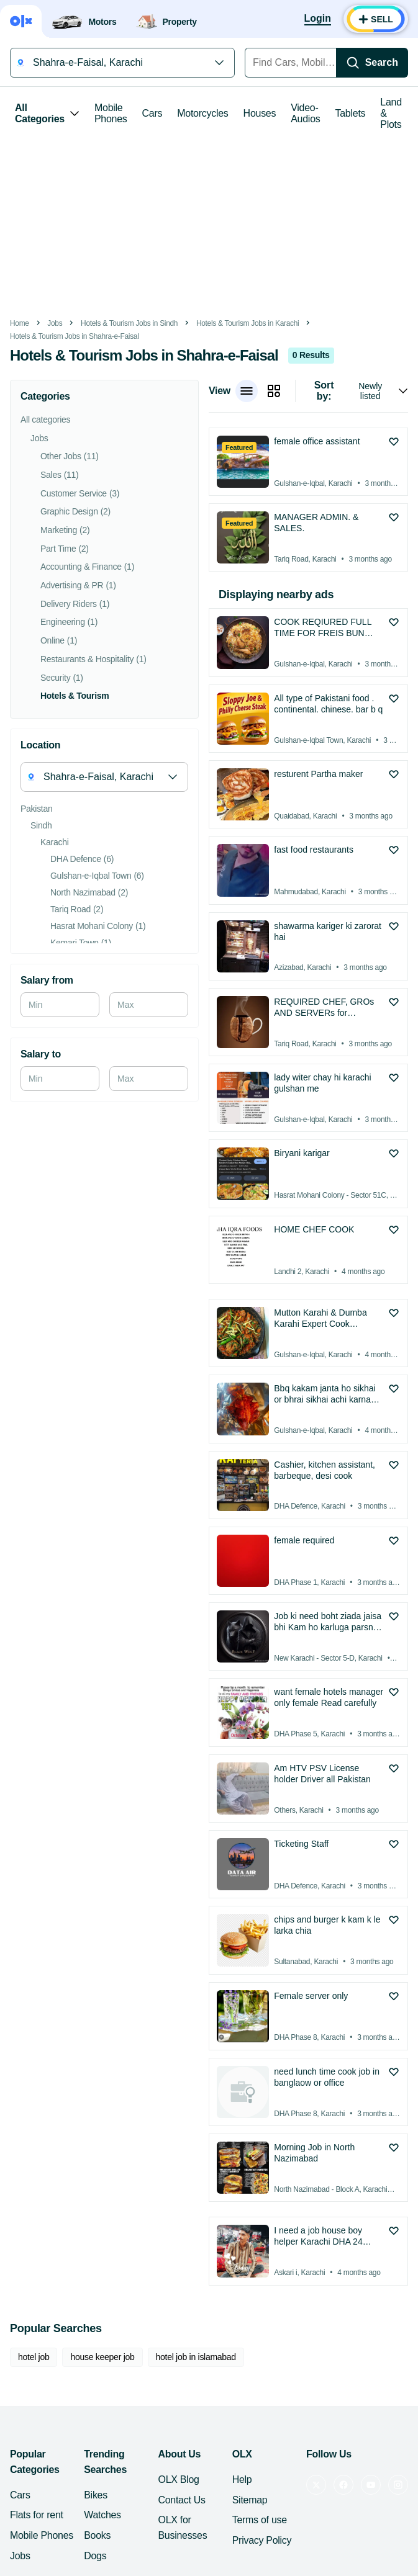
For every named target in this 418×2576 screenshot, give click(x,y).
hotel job (33, 2357)
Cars (152, 113)
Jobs (54, 323)
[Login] (317, 19)
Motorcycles (202, 113)
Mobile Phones (110, 113)
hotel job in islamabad (196, 2357)
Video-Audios (305, 113)
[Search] (372, 63)
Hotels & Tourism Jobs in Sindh (129, 323)
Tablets (350, 113)
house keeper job (102, 2357)
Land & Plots (391, 113)
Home (19, 323)
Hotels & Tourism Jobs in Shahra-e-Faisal (74, 336)
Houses (259, 113)
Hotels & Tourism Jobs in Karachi (247, 323)
